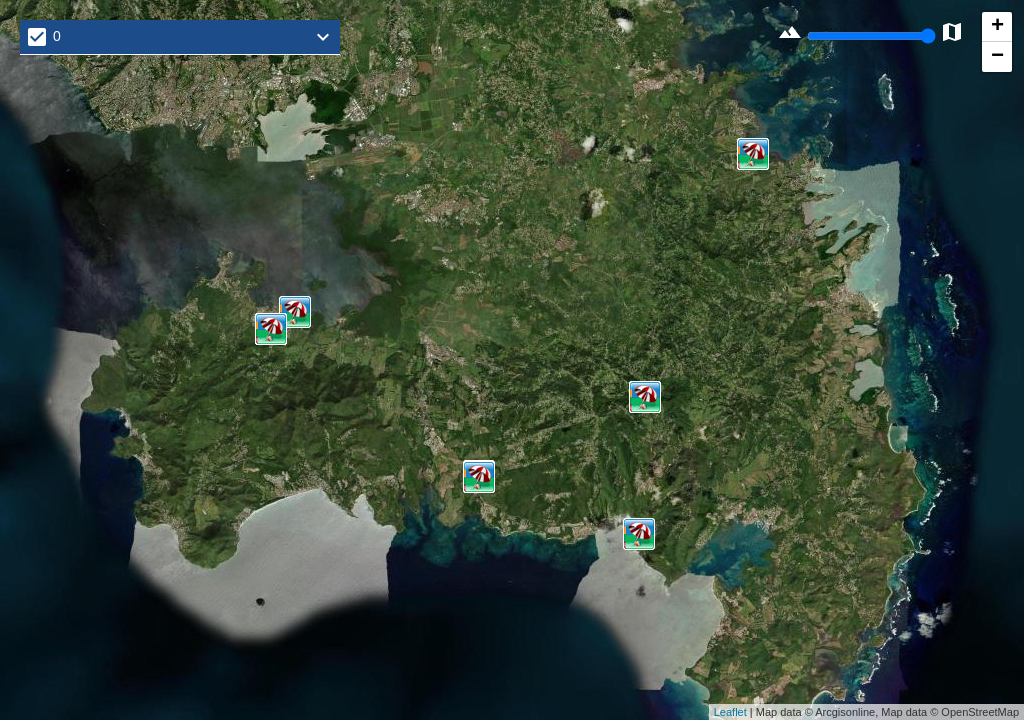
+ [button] (997, 27)
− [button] (997, 57)
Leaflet (730, 712)
